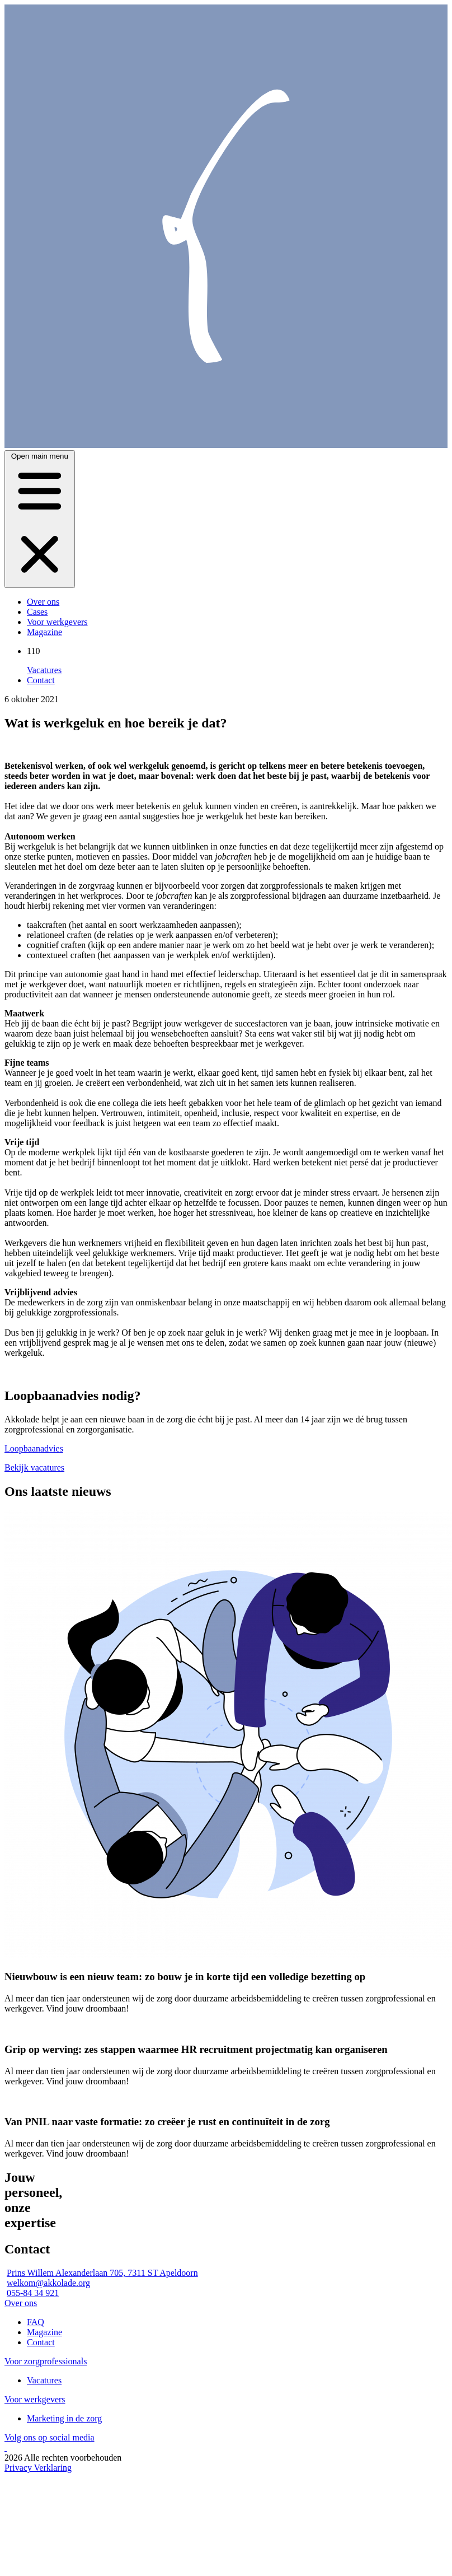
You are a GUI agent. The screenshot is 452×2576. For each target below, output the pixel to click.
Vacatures (44, 670)
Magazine (44, 632)
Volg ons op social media (49, 2437)
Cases (37, 612)
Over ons (43, 601)
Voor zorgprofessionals (45, 2361)
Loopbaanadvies (33, 1448)
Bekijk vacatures (34, 1467)
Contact (41, 680)
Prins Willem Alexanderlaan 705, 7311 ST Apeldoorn (102, 2273)
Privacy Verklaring (38, 2467)
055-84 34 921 (33, 2293)
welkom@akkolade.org (48, 2283)
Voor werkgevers (57, 622)
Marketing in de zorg (64, 2418)
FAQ (35, 2322)
